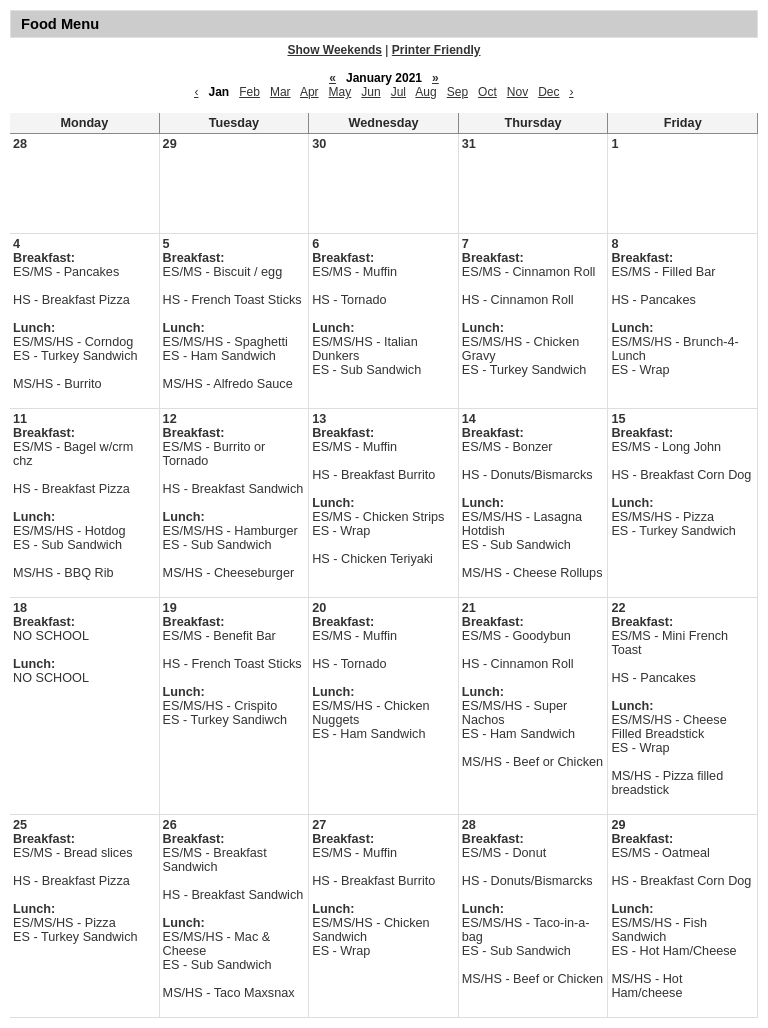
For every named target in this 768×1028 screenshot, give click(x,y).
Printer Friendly (436, 50)
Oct (487, 92)
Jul (398, 92)
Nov (517, 92)
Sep (457, 92)
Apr (309, 92)
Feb (249, 92)
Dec (548, 92)
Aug (425, 92)
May (340, 92)
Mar (280, 92)
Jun (370, 92)
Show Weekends (335, 50)
